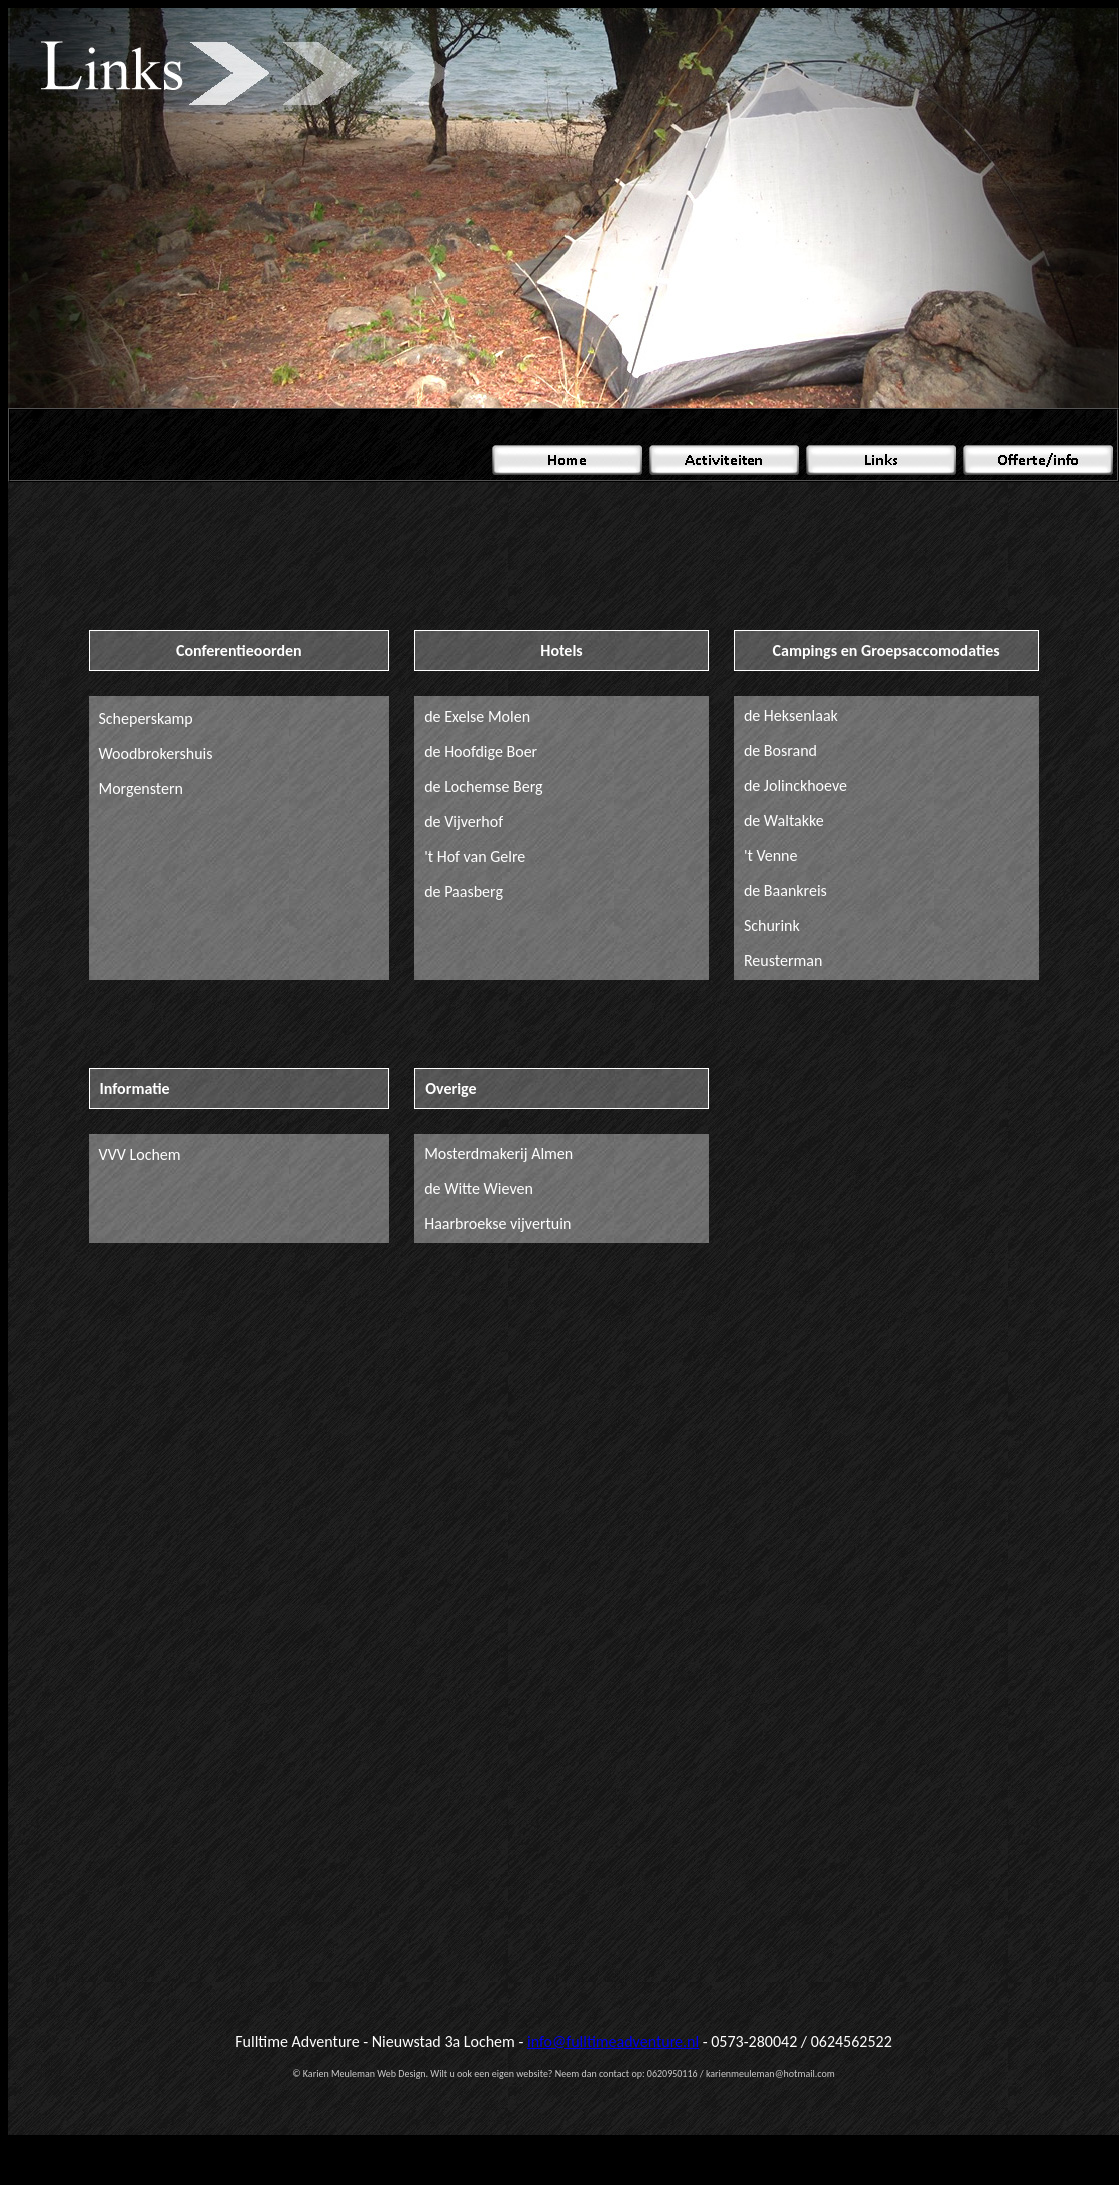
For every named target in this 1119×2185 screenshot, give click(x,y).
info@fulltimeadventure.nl (613, 2041)
